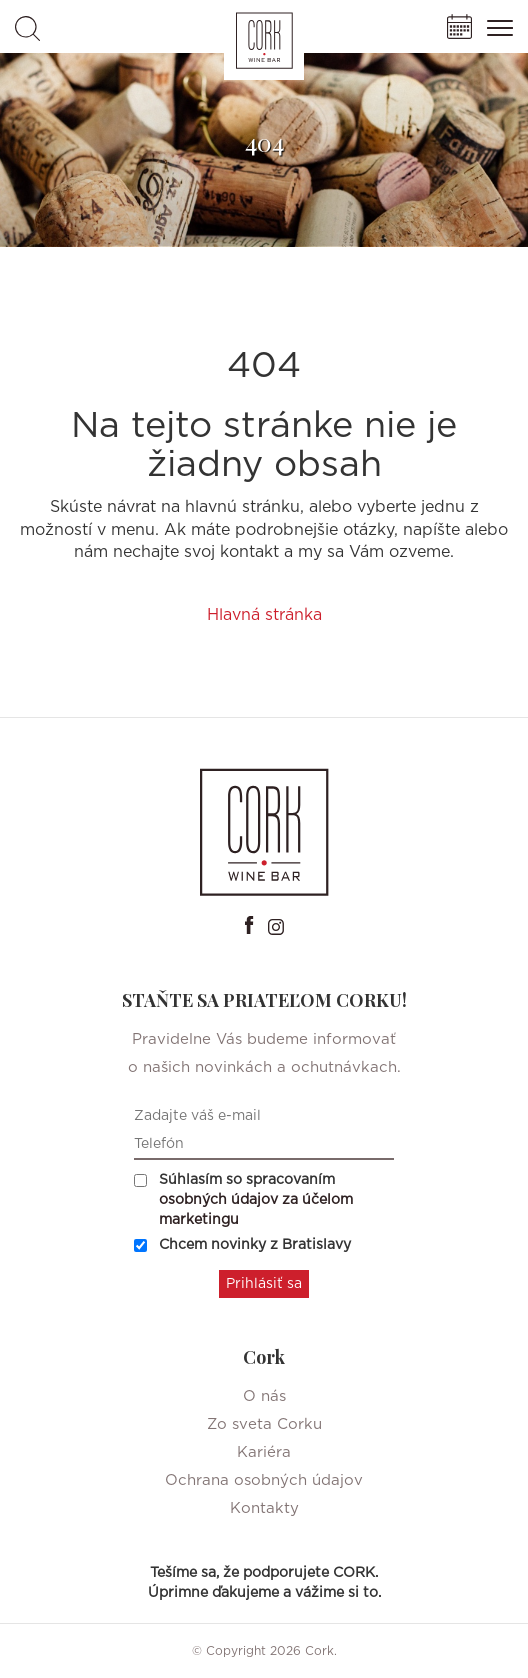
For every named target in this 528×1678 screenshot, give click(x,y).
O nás (264, 1396)
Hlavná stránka (264, 615)
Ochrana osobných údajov (264, 1480)
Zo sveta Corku (264, 1424)
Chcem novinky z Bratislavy (242, 1245)
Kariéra (264, 1452)
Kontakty (264, 1508)
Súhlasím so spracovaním (243, 1200)
